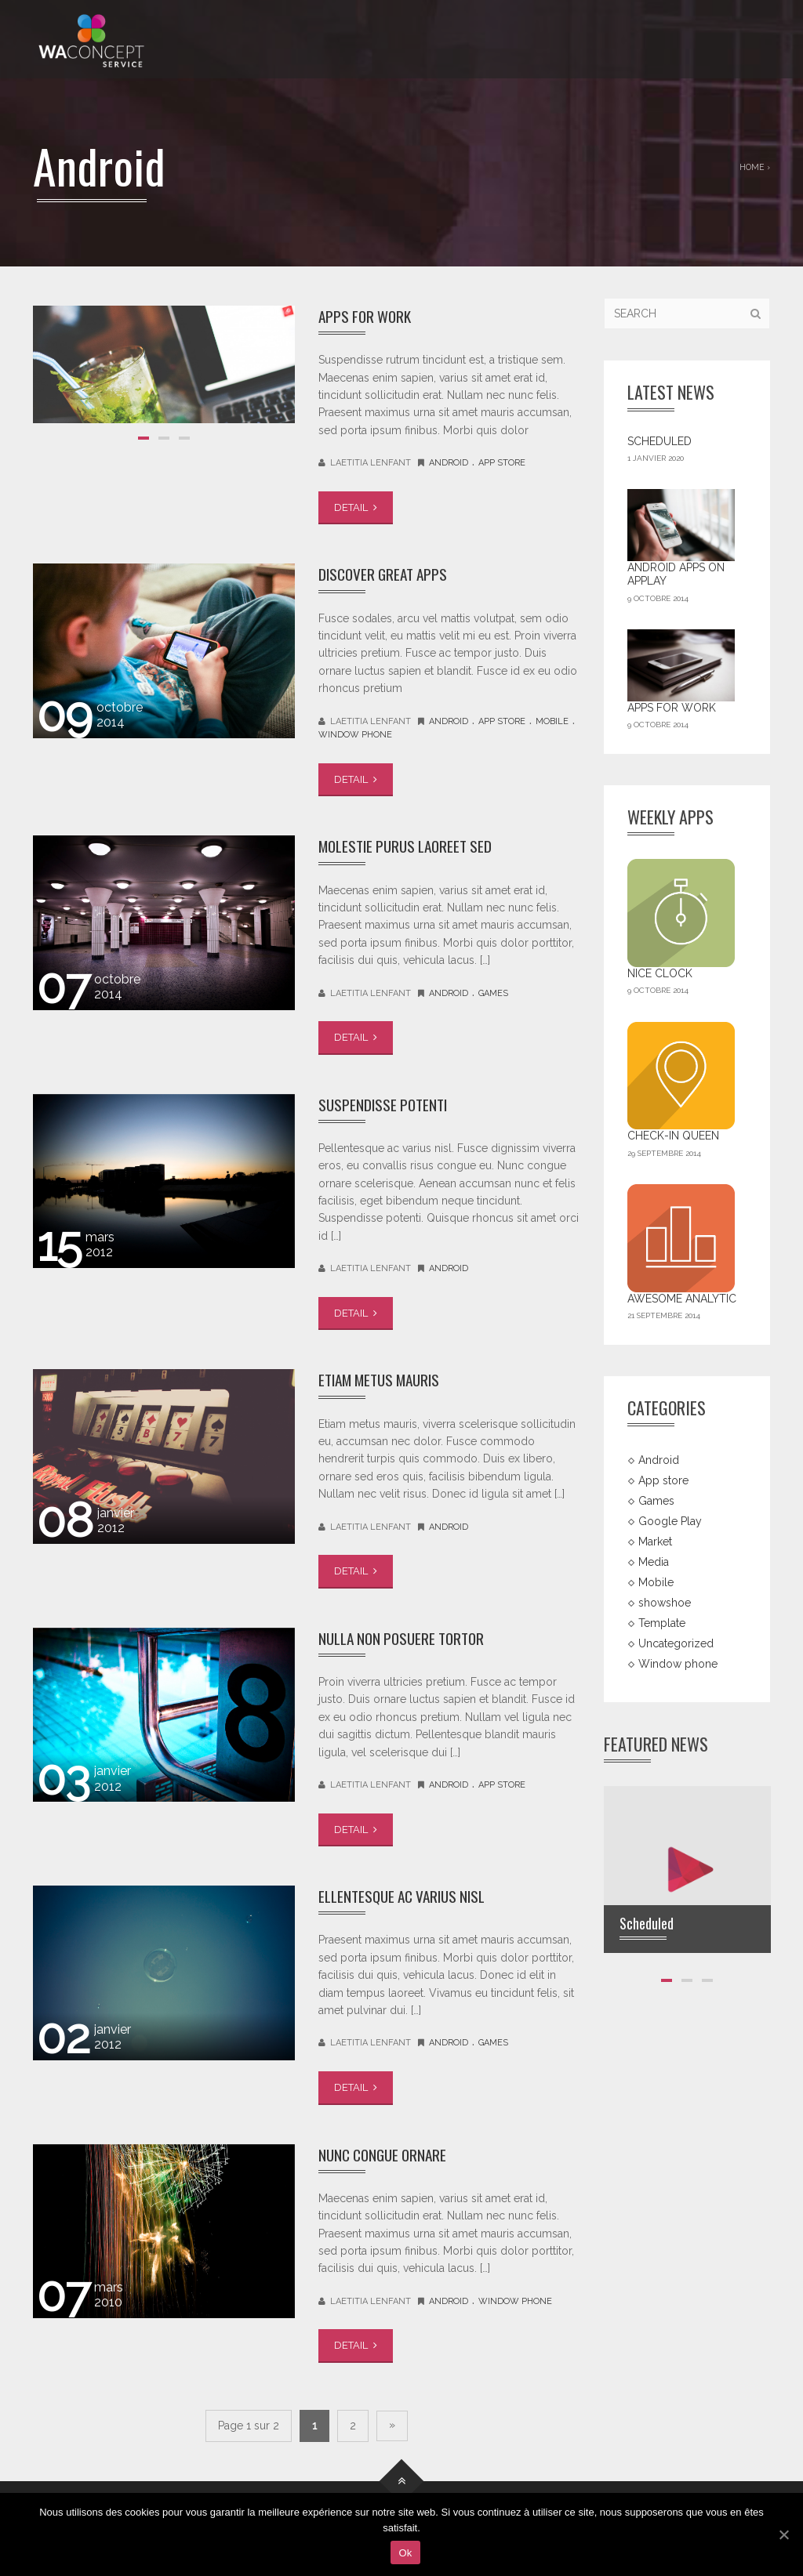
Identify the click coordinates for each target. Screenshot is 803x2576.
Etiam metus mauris (385, 1379)
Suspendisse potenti (386, 1104)
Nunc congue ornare (387, 2154)
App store (501, 463)
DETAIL (355, 507)
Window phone (355, 735)
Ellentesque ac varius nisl (407, 1895)
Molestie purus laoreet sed (410, 845)
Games (493, 993)
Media (653, 1562)
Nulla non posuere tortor (407, 1637)
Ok (405, 2553)
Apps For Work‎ (367, 315)
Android (448, 463)
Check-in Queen (673, 1135)
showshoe (664, 1602)
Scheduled (659, 441)
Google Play (670, 1521)
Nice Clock (659, 973)
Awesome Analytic (681, 1298)
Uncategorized (676, 1642)
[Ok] (783, 2534)
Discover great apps (387, 573)
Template (661, 1622)
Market (655, 1541)
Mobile (552, 721)
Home (752, 167)
